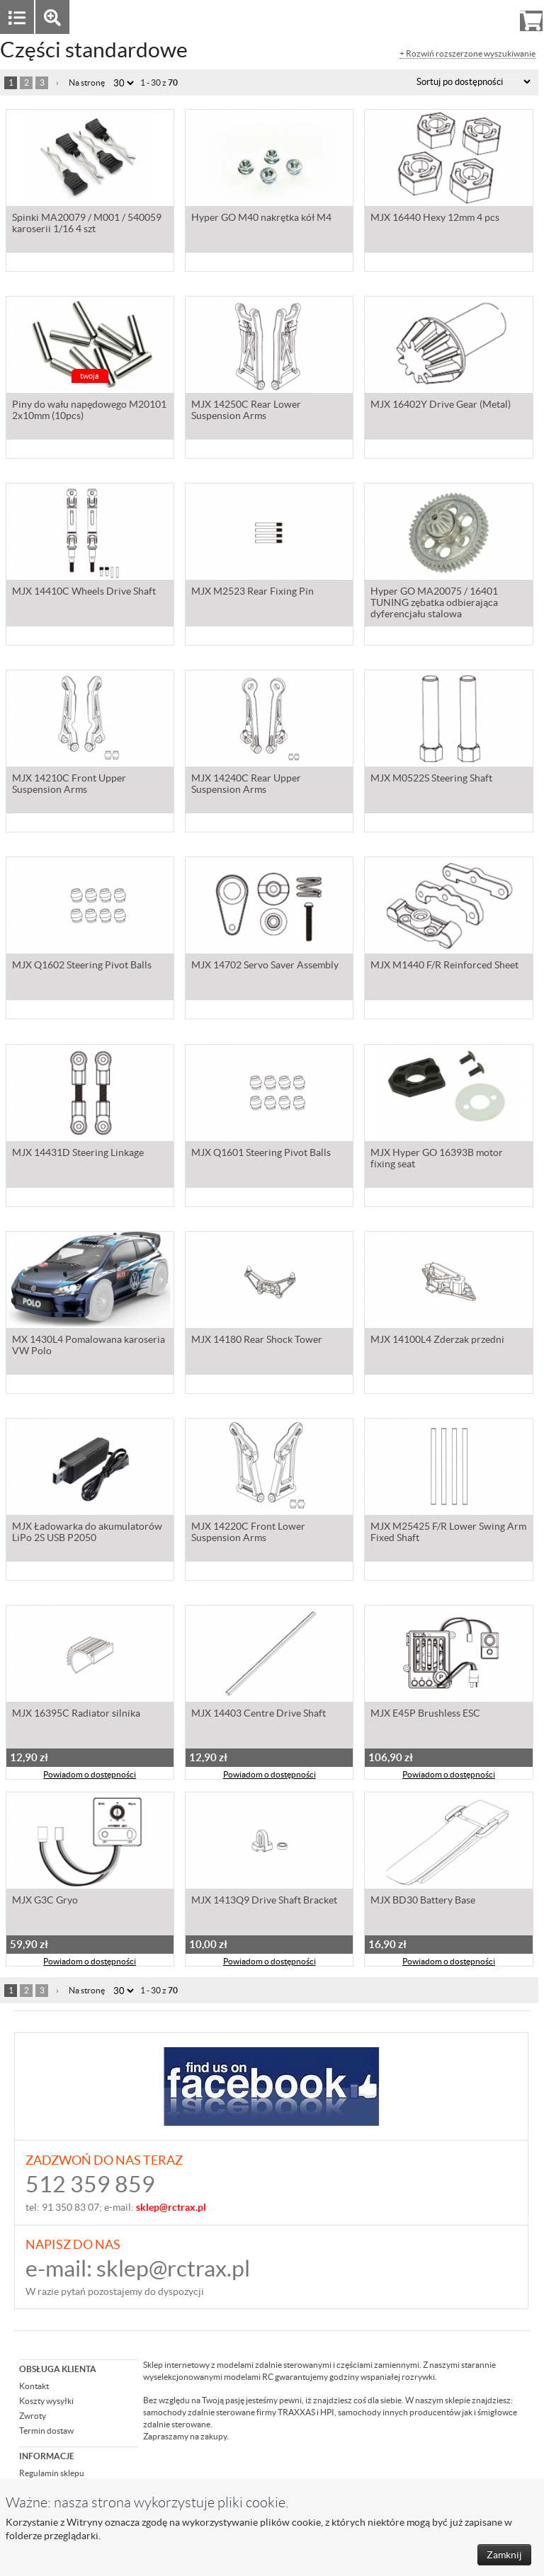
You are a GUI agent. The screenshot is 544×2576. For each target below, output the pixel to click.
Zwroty (32, 2415)
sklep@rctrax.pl (173, 2268)
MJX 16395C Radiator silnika (76, 1714)
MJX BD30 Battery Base (422, 1901)
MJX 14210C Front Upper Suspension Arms (69, 785)
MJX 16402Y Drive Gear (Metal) (440, 405)
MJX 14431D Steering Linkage (78, 1154)
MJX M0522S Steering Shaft (431, 779)
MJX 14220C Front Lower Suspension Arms (248, 1533)
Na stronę (87, 82)
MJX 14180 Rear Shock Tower (256, 1340)
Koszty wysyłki (46, 2400)
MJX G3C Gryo (45, 1901)
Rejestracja (479, 16)
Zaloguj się (421, 16)
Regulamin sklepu (51, 2473)
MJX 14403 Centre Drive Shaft (258, 1714)
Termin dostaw (46, 2430)
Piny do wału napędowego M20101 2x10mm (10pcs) (89, 411)
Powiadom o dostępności (89, 1775)
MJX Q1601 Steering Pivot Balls (261, 1154)
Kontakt (34, 2386)
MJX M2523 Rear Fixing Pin (252, 592)
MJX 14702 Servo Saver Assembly (265, 966)
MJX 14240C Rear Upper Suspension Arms (246, 785)
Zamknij (504, 2554)
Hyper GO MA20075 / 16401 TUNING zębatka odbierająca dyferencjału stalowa (434, 604)
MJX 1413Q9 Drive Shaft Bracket (264, 1901)
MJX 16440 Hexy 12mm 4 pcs (434, 218)
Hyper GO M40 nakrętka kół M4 (261, 218)
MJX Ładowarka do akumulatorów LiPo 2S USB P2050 (87, 1533)
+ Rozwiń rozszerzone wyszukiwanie (468, 54)
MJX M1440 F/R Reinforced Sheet (444, 966)
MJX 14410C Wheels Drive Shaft (84, 592)
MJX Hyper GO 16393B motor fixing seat (436, 1159)
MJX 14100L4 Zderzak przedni (437, 1340)
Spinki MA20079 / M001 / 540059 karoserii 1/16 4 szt (87, 224)
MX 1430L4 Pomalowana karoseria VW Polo (88, 1346)
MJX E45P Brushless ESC (425, 1714)
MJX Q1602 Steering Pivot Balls (82, 966)
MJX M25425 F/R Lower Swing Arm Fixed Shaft (448, 1533)
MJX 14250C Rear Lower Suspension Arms (246, 411)
